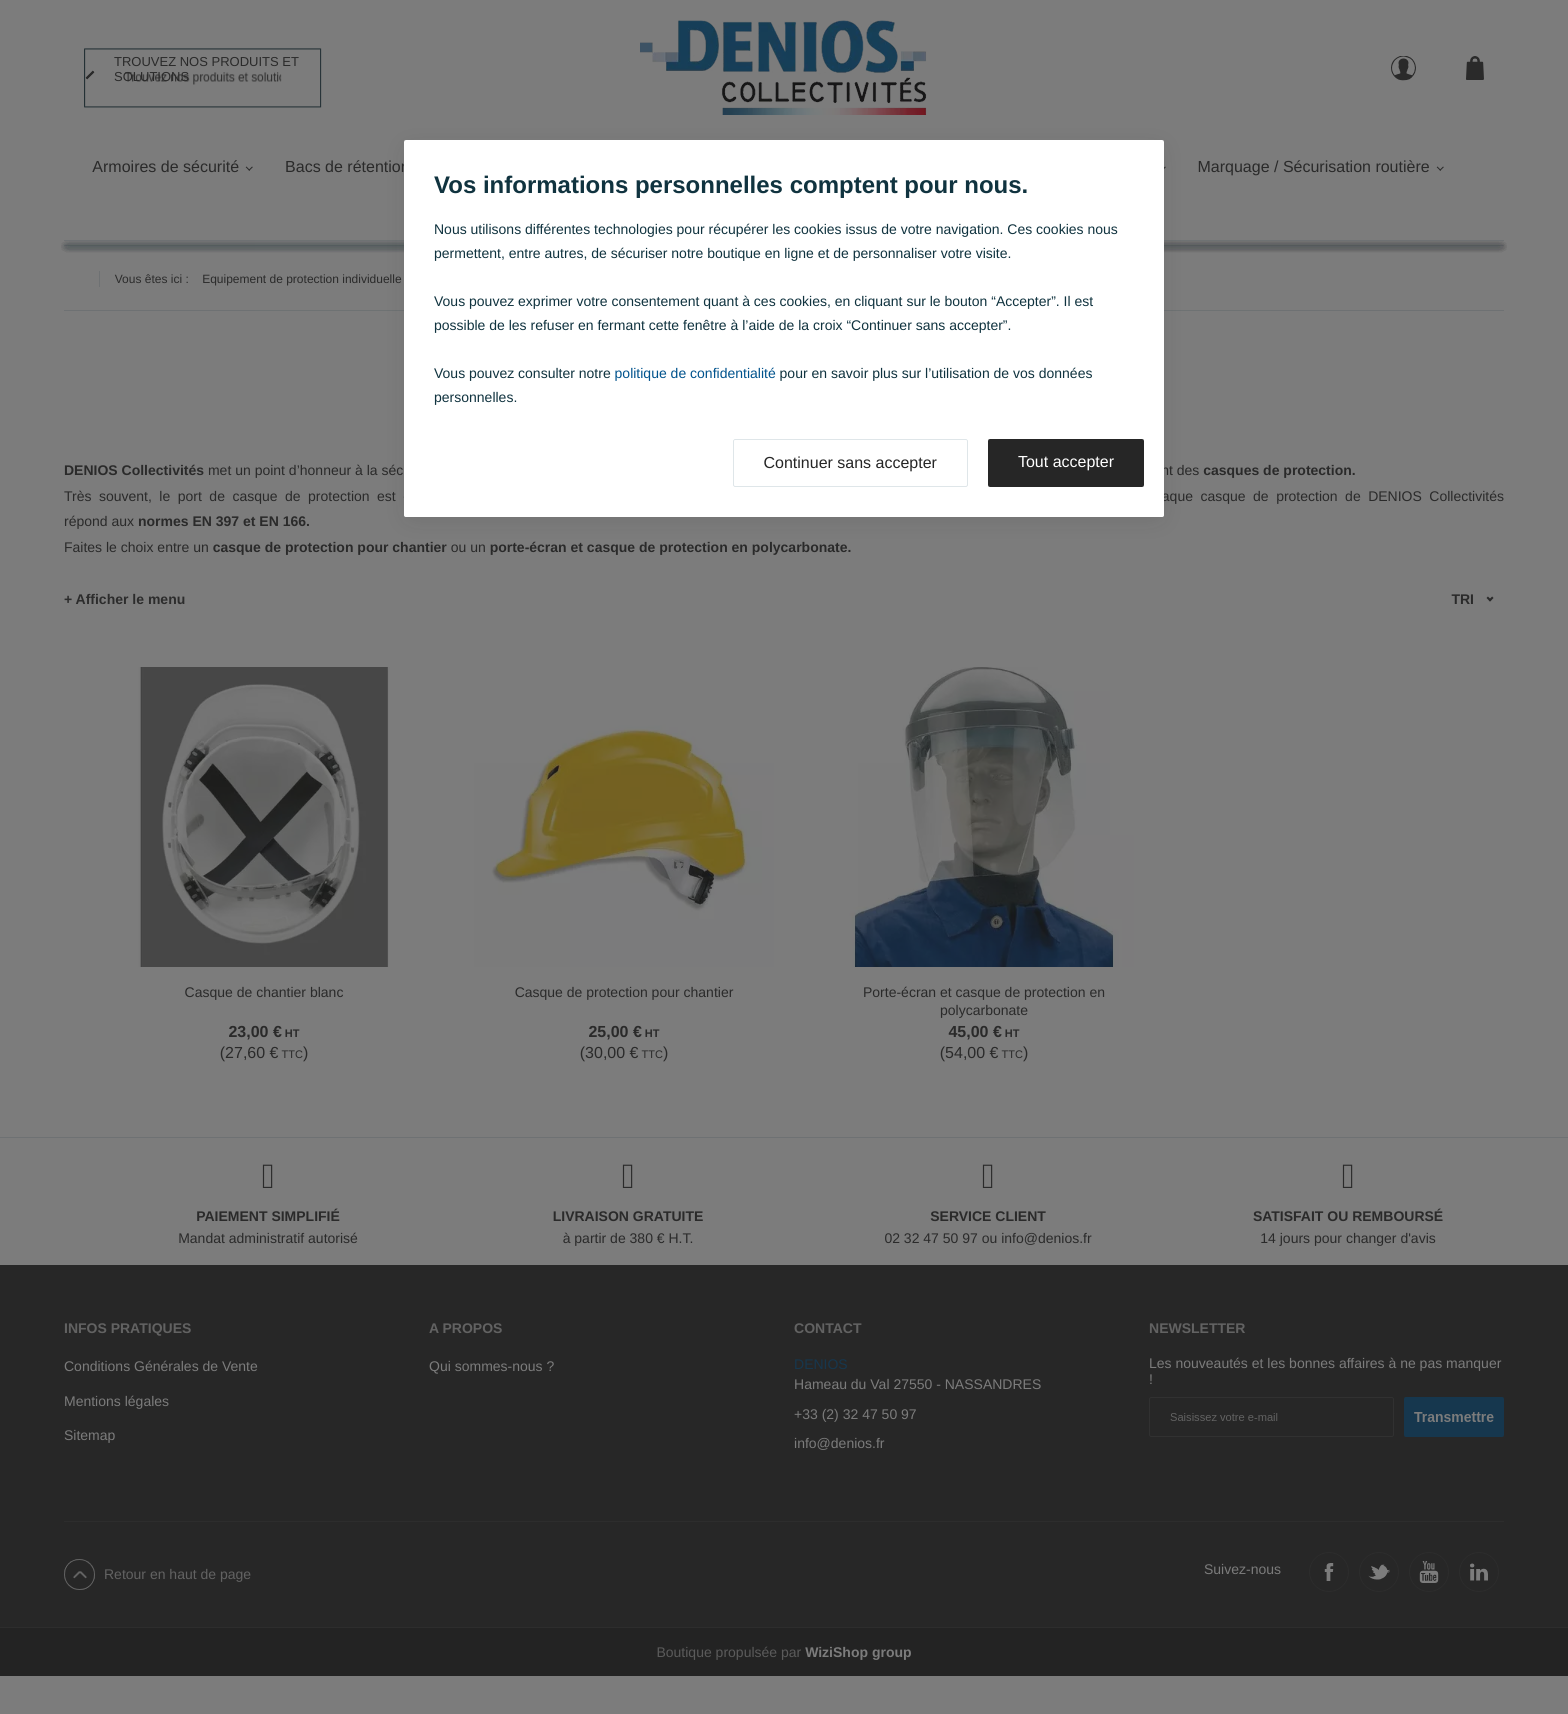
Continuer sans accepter (850, 463)
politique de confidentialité (695, 373)
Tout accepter (1066, 462)
